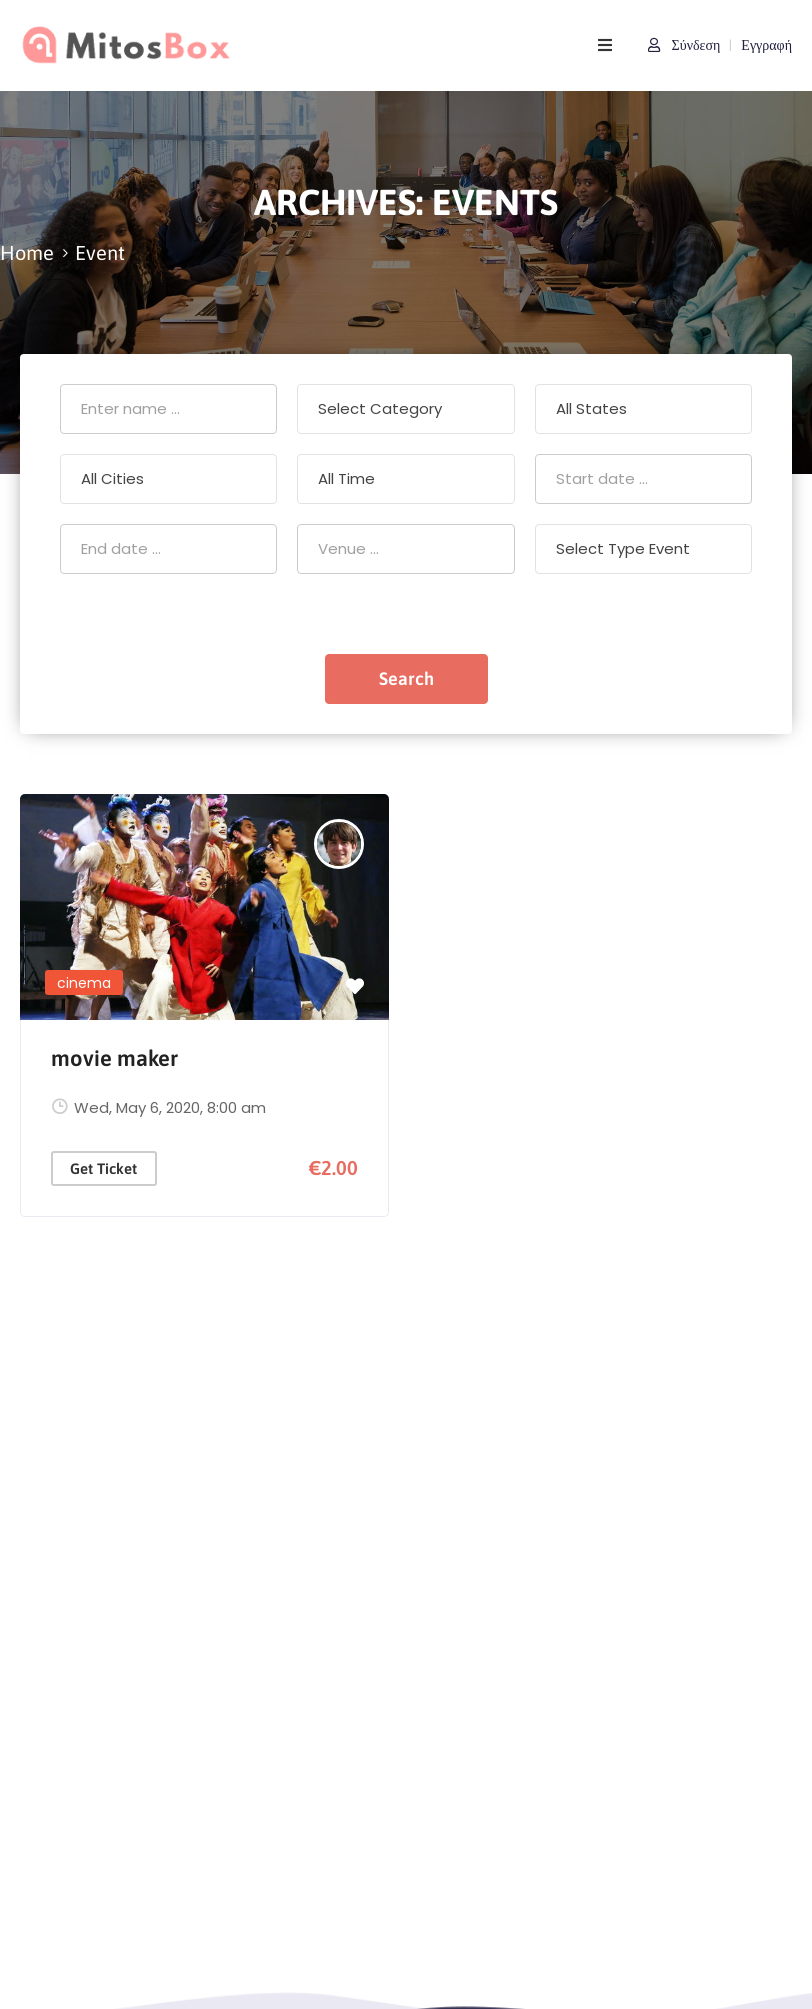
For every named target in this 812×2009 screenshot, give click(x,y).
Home (27, 252)
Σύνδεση (684, 45)
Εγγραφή (766, 45)
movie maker (114, 1058)
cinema (84, 983)
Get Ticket (103, 1168)
